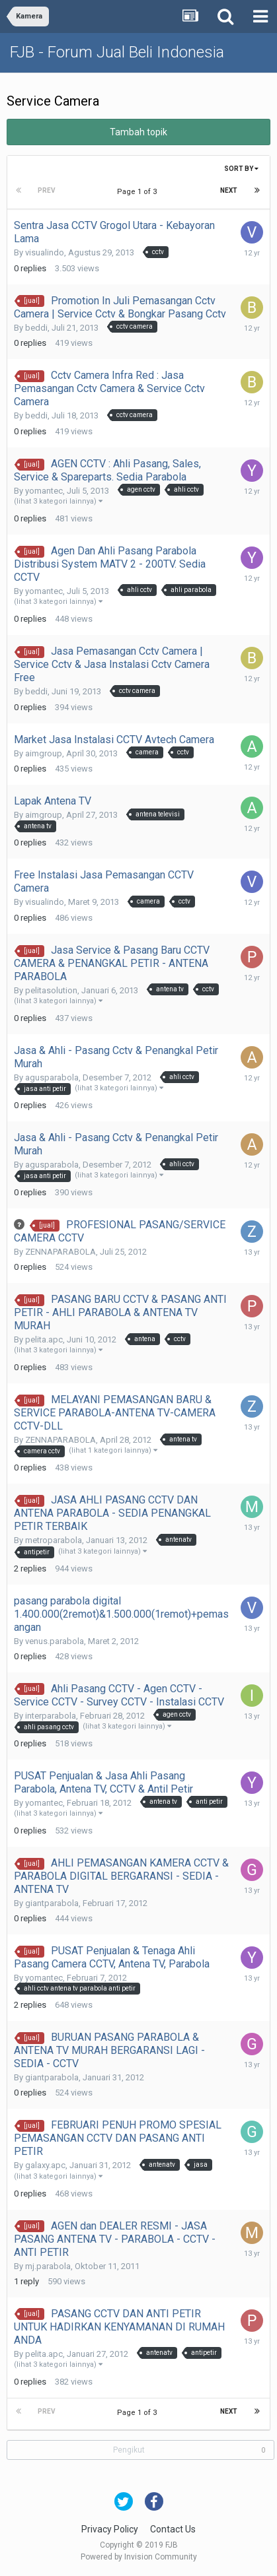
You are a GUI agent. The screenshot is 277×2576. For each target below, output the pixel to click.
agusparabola (52, 1077)
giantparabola (52, 1903)
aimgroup (43, 753)
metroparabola (53, 1540)
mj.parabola (48, 2266)
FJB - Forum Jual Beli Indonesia (117, 52)
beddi (36, 328)
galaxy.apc (45, 2165)
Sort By (241, 168)
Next (228, 190)
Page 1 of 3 (139, 191)
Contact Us (173, 2529)
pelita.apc (44, 1339)
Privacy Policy (109, 2529)
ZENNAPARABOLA (60, 1252)
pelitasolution (51, 990)
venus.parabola (54, 1641)
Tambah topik (138, 132)
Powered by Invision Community (139, 2556)
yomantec (44, 491)
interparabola (50, 1716)
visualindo (44, 252)
